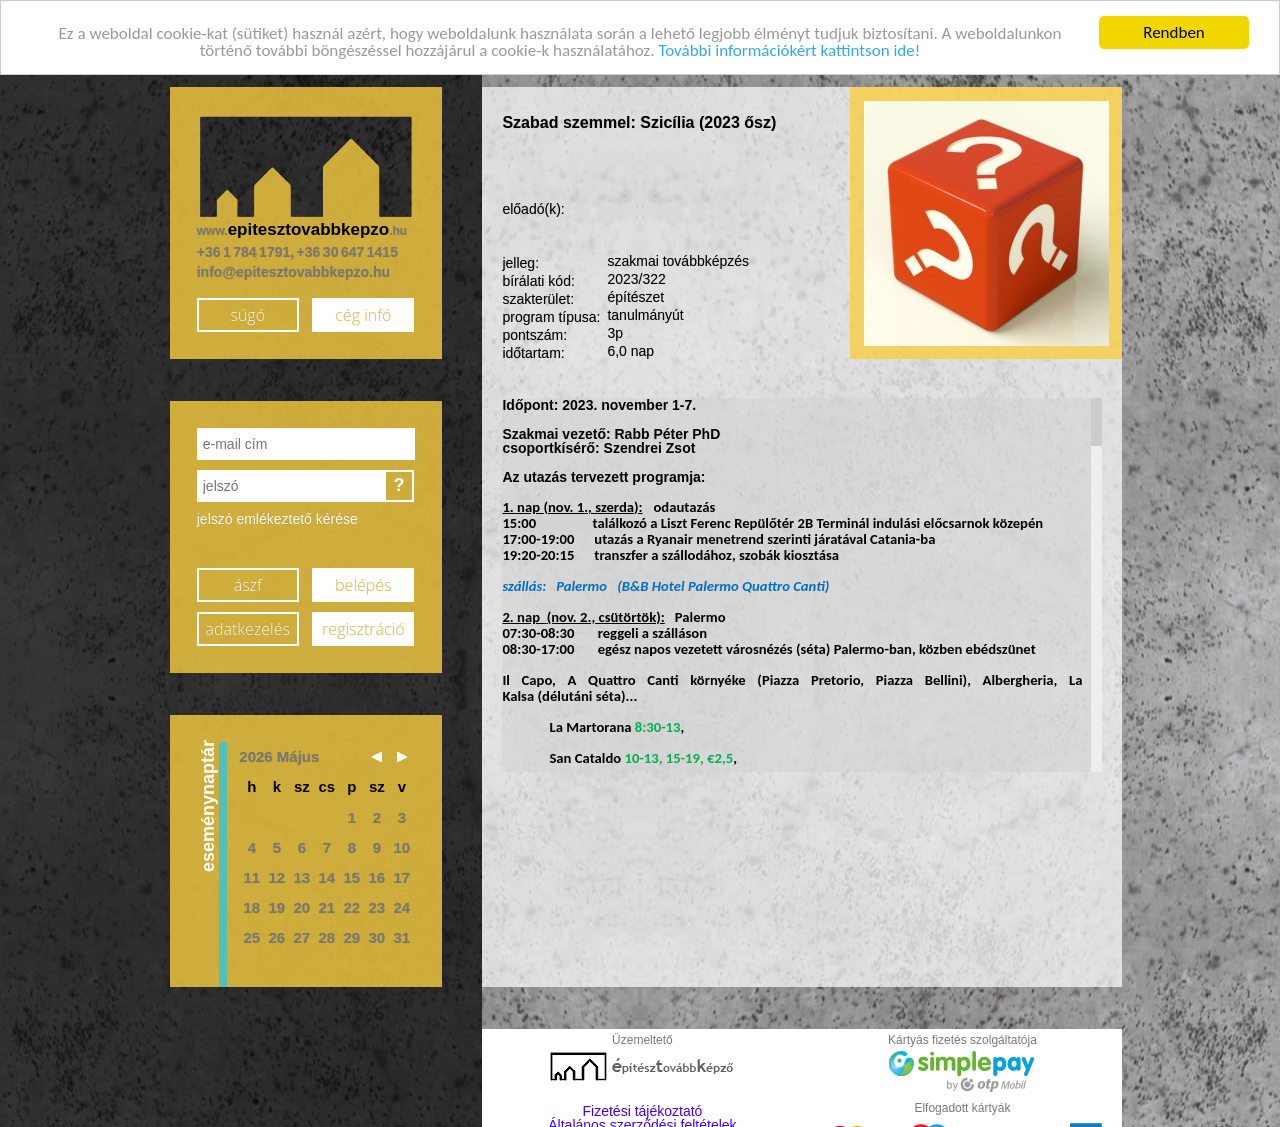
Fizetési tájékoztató (643, 1106)
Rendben (1174, 27)
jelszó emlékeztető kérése (277, 514)
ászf (248, 580)
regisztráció (363, 624)
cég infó (363, 310)
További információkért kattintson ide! (789, 45)
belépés (363, 580)
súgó (247, 310)
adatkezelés (248, 624)
